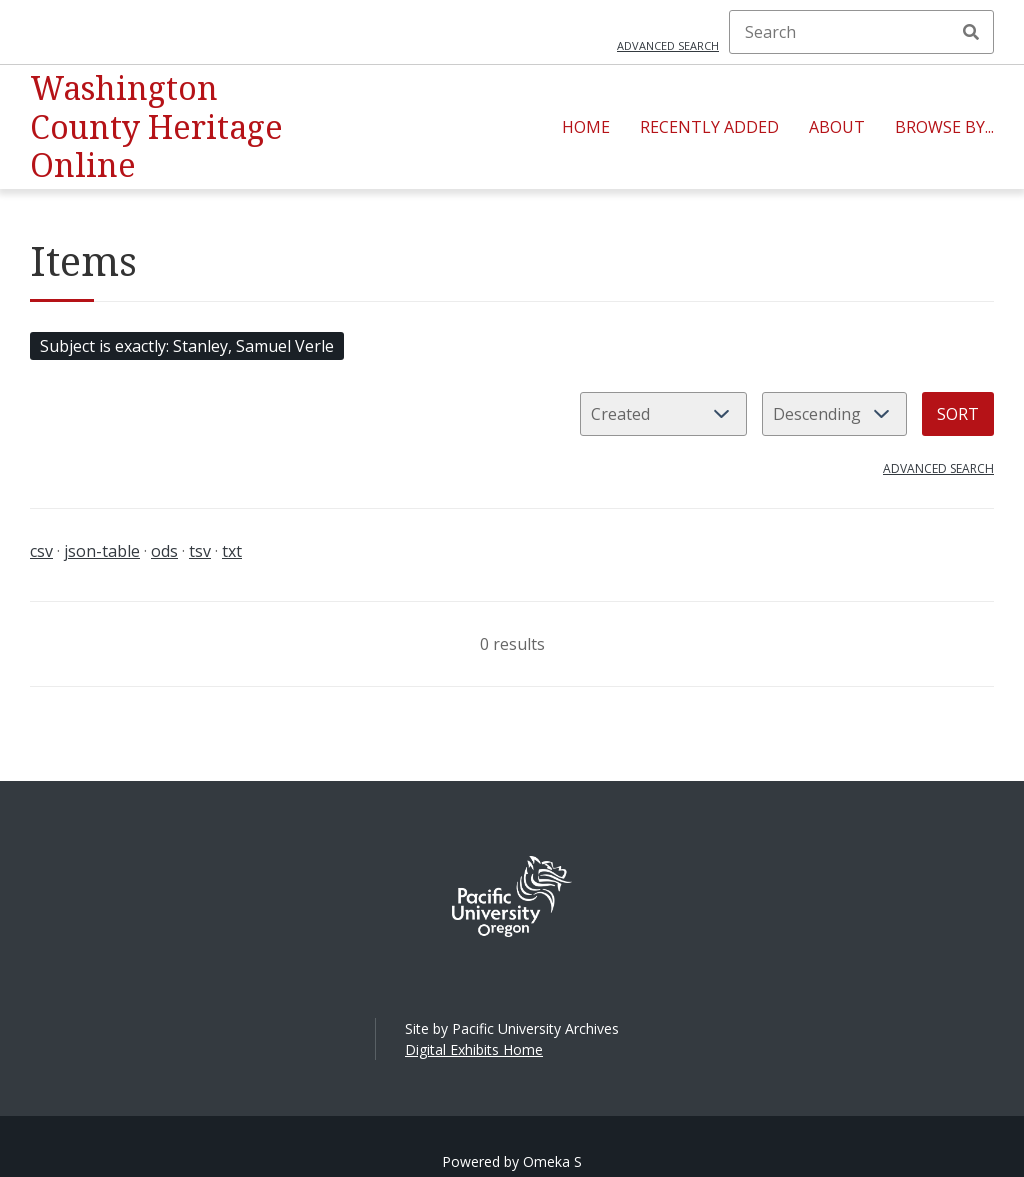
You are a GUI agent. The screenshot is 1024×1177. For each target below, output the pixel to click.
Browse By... (944, 127)
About (837, 127)
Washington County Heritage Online (156, 126)
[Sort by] (663, 414)
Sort (958, 414)
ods (164, 551)
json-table (102, 551)
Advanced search (668, 45)
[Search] (861, 32)
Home (586, 127)
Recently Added (709, 127)
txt (232, 551)
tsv (200, 551)
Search (971, 32)
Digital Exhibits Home (474, 1049)
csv (41, 551)
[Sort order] (834, 414)
